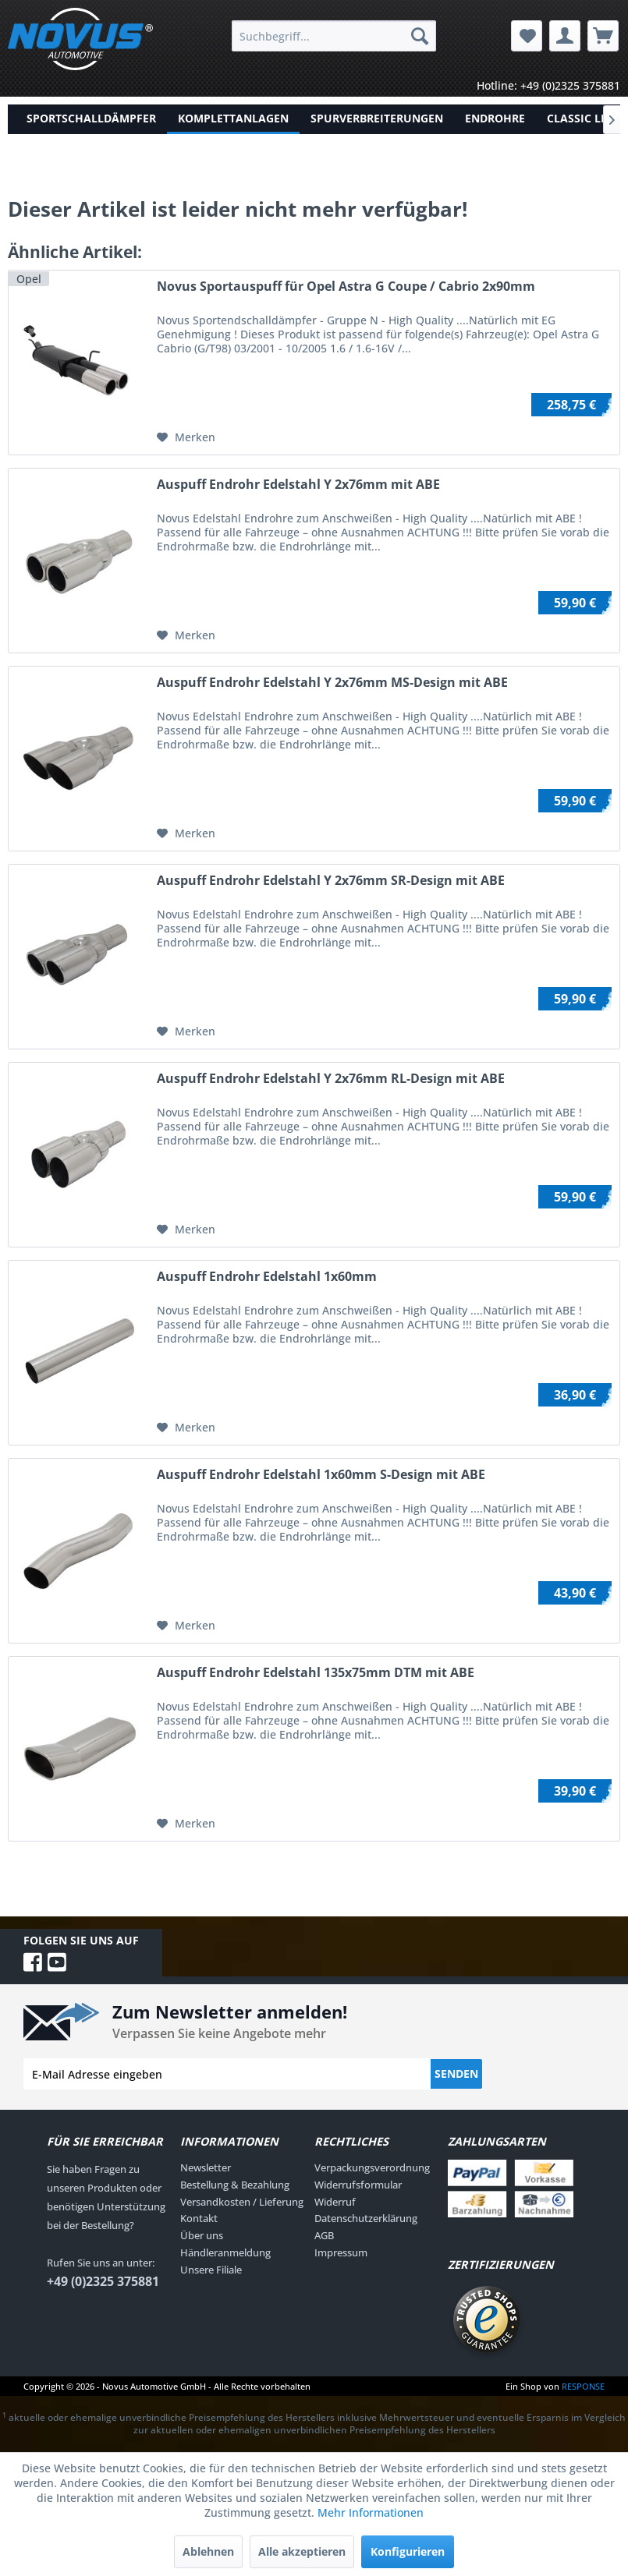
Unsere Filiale (211, 2270)
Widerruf (335, 2202)
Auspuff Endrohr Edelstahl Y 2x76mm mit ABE (298, 484)
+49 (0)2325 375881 (103, 2281)
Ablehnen (208, 2551)
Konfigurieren (408, 2551)
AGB (324, 2235)
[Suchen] (419, 35)
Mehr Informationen (371, 2512)
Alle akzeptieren (302, 2551)
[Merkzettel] (526, 35)
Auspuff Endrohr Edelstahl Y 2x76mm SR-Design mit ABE (331, 880)
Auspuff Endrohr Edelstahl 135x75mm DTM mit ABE (315, 1673)
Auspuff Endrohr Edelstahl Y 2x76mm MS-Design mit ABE (332, 682)
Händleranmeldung (225, 2252)
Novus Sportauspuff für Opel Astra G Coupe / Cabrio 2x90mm (346, 286)
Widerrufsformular (358, 2185)
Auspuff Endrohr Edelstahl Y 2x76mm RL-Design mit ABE (331, 1078)
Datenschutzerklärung (365, 2218)
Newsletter (205, 2167)
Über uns (201, 2235)
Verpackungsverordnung (372, 2167)
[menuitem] (334, 35)
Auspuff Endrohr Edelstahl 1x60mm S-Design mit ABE (321, 1475)
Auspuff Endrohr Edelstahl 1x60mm (267, 1277)
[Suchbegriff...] (334, 35)
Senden (456, 2073)
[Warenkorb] (603, 35)
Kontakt (199, 2218)
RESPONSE (583, 2386)
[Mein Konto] (564, 35)
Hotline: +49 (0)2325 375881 (548, 85)
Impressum (340, 2252)
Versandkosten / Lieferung (241, 2202)
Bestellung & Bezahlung (234, 2185)
